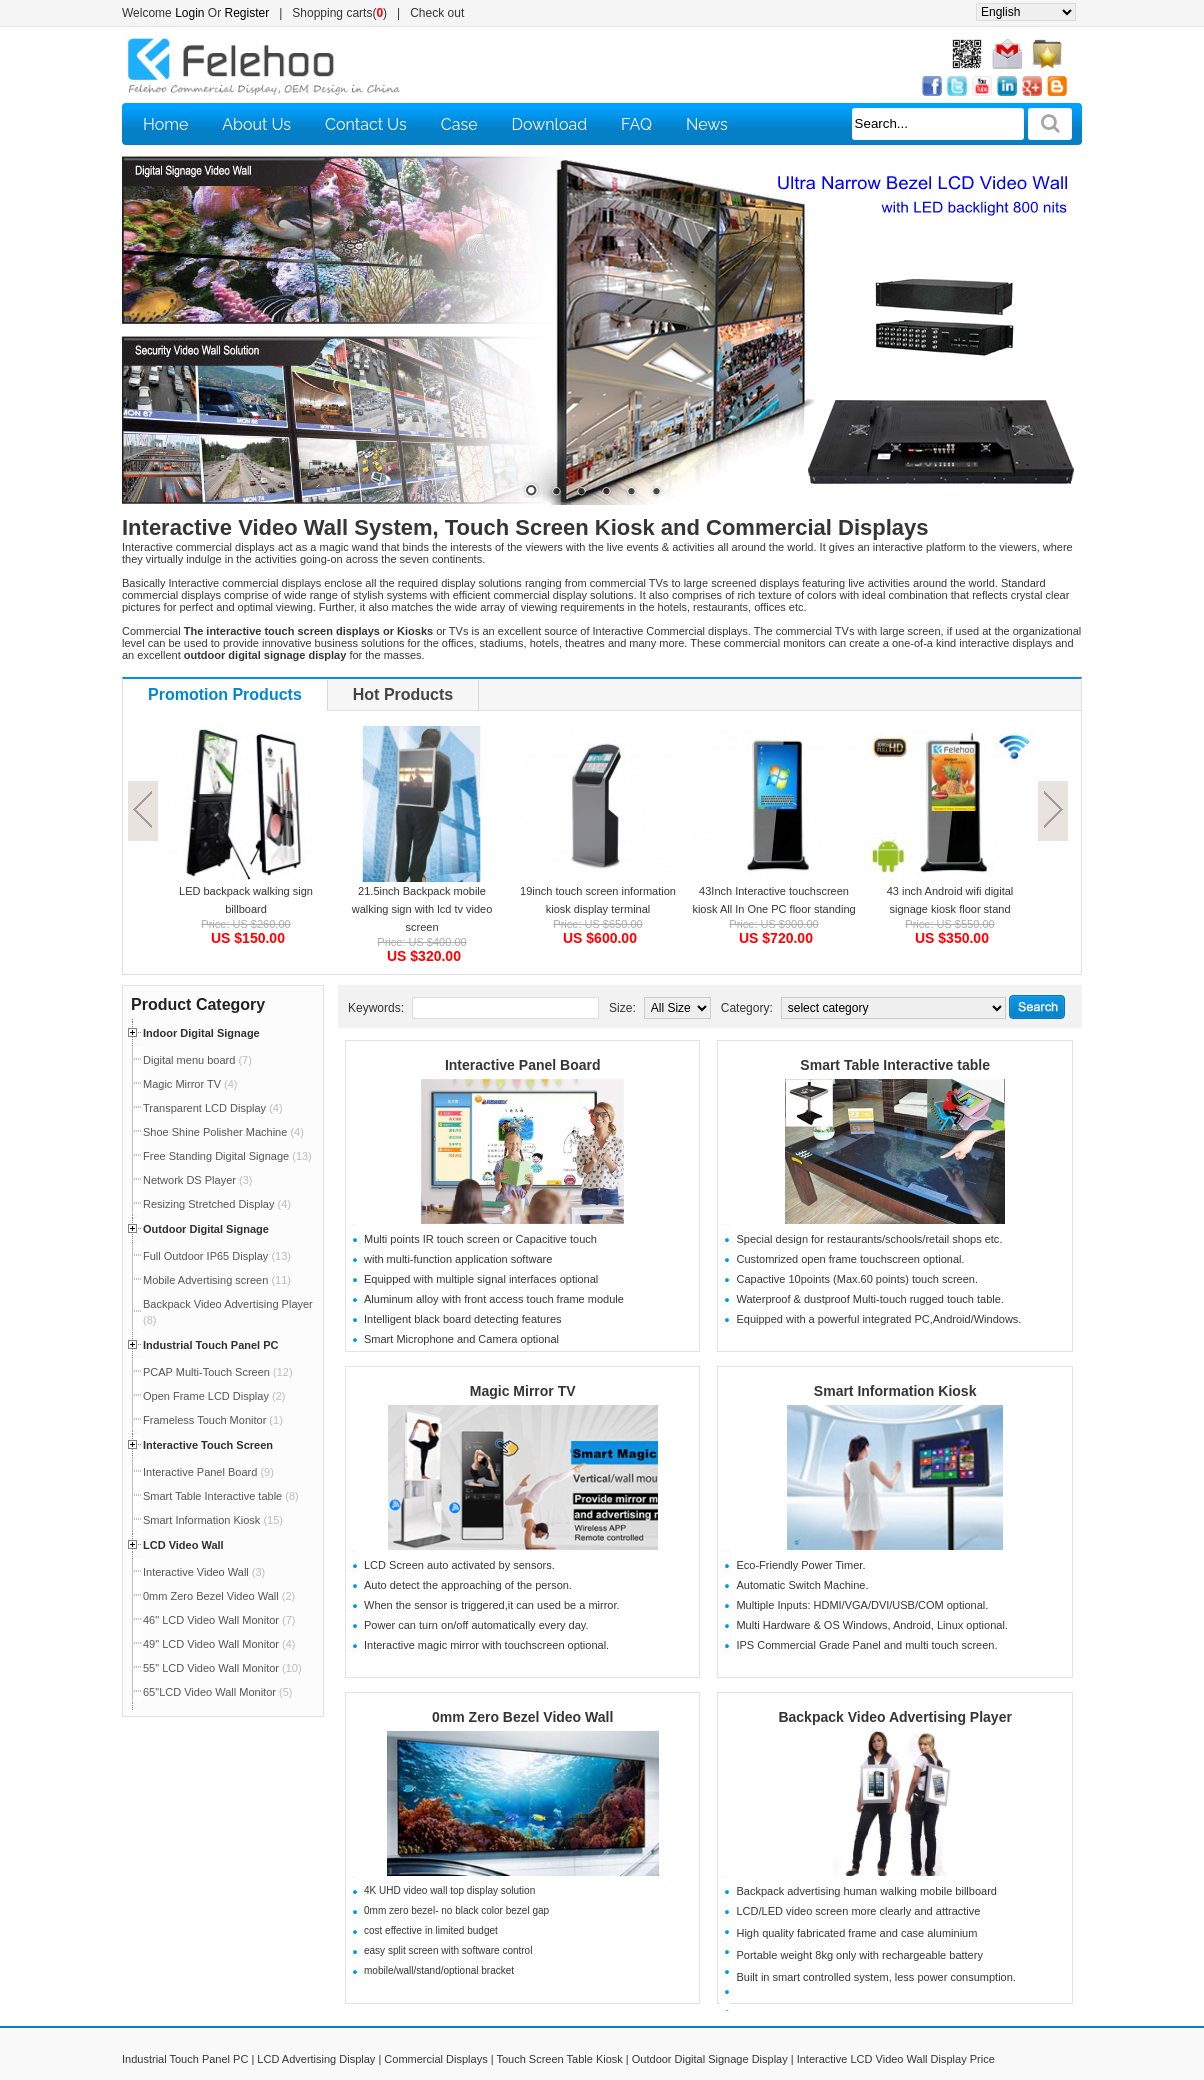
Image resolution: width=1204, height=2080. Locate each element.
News (707, 124)
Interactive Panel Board (208, 1472)
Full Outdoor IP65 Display (217, 1256)
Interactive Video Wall (204, 1572)
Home (165, 124)
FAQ (636, 124)
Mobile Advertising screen (217, 1280)
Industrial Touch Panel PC (210, 1345)
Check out (437, 13)
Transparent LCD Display (213, 1108)
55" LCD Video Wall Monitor (222, 1668)
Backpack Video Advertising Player (894, 1717)
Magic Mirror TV (190, 1084)
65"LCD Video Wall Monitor (217, 1692)
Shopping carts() (339, 13)
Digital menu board (197, 1060)
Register (247, 13)
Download (550, 124)
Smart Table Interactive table (221, 1496)
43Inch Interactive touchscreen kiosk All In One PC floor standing (773, 900)
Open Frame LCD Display (214, 1396)
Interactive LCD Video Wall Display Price (896, 2059)
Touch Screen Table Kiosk (559, 2059)
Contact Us (366, 124)
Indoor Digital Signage (201, 1033)
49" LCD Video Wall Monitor (219, 1644)
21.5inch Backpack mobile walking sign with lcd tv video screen (422, 909)
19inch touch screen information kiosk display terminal (598, 900)
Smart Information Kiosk (213, 1520)
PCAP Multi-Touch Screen (218, 1372)
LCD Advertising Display (316, 2059)
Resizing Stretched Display (217, 1204)
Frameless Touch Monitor (213, 1420)
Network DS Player (197, 1180)
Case (459, 124)
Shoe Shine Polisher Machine (223, 1132)
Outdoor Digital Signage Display (710, 2059)
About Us (256, 124)
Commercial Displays (435, 2059)
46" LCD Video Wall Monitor (219, 1620)
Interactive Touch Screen (208, 1445)
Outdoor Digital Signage (206, 1229)
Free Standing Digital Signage (227, 1156)
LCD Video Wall (183, 1545)
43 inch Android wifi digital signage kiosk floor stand (950, 900)
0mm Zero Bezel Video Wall (219, 1596)
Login (189, 13)
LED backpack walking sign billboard (246, 900)
